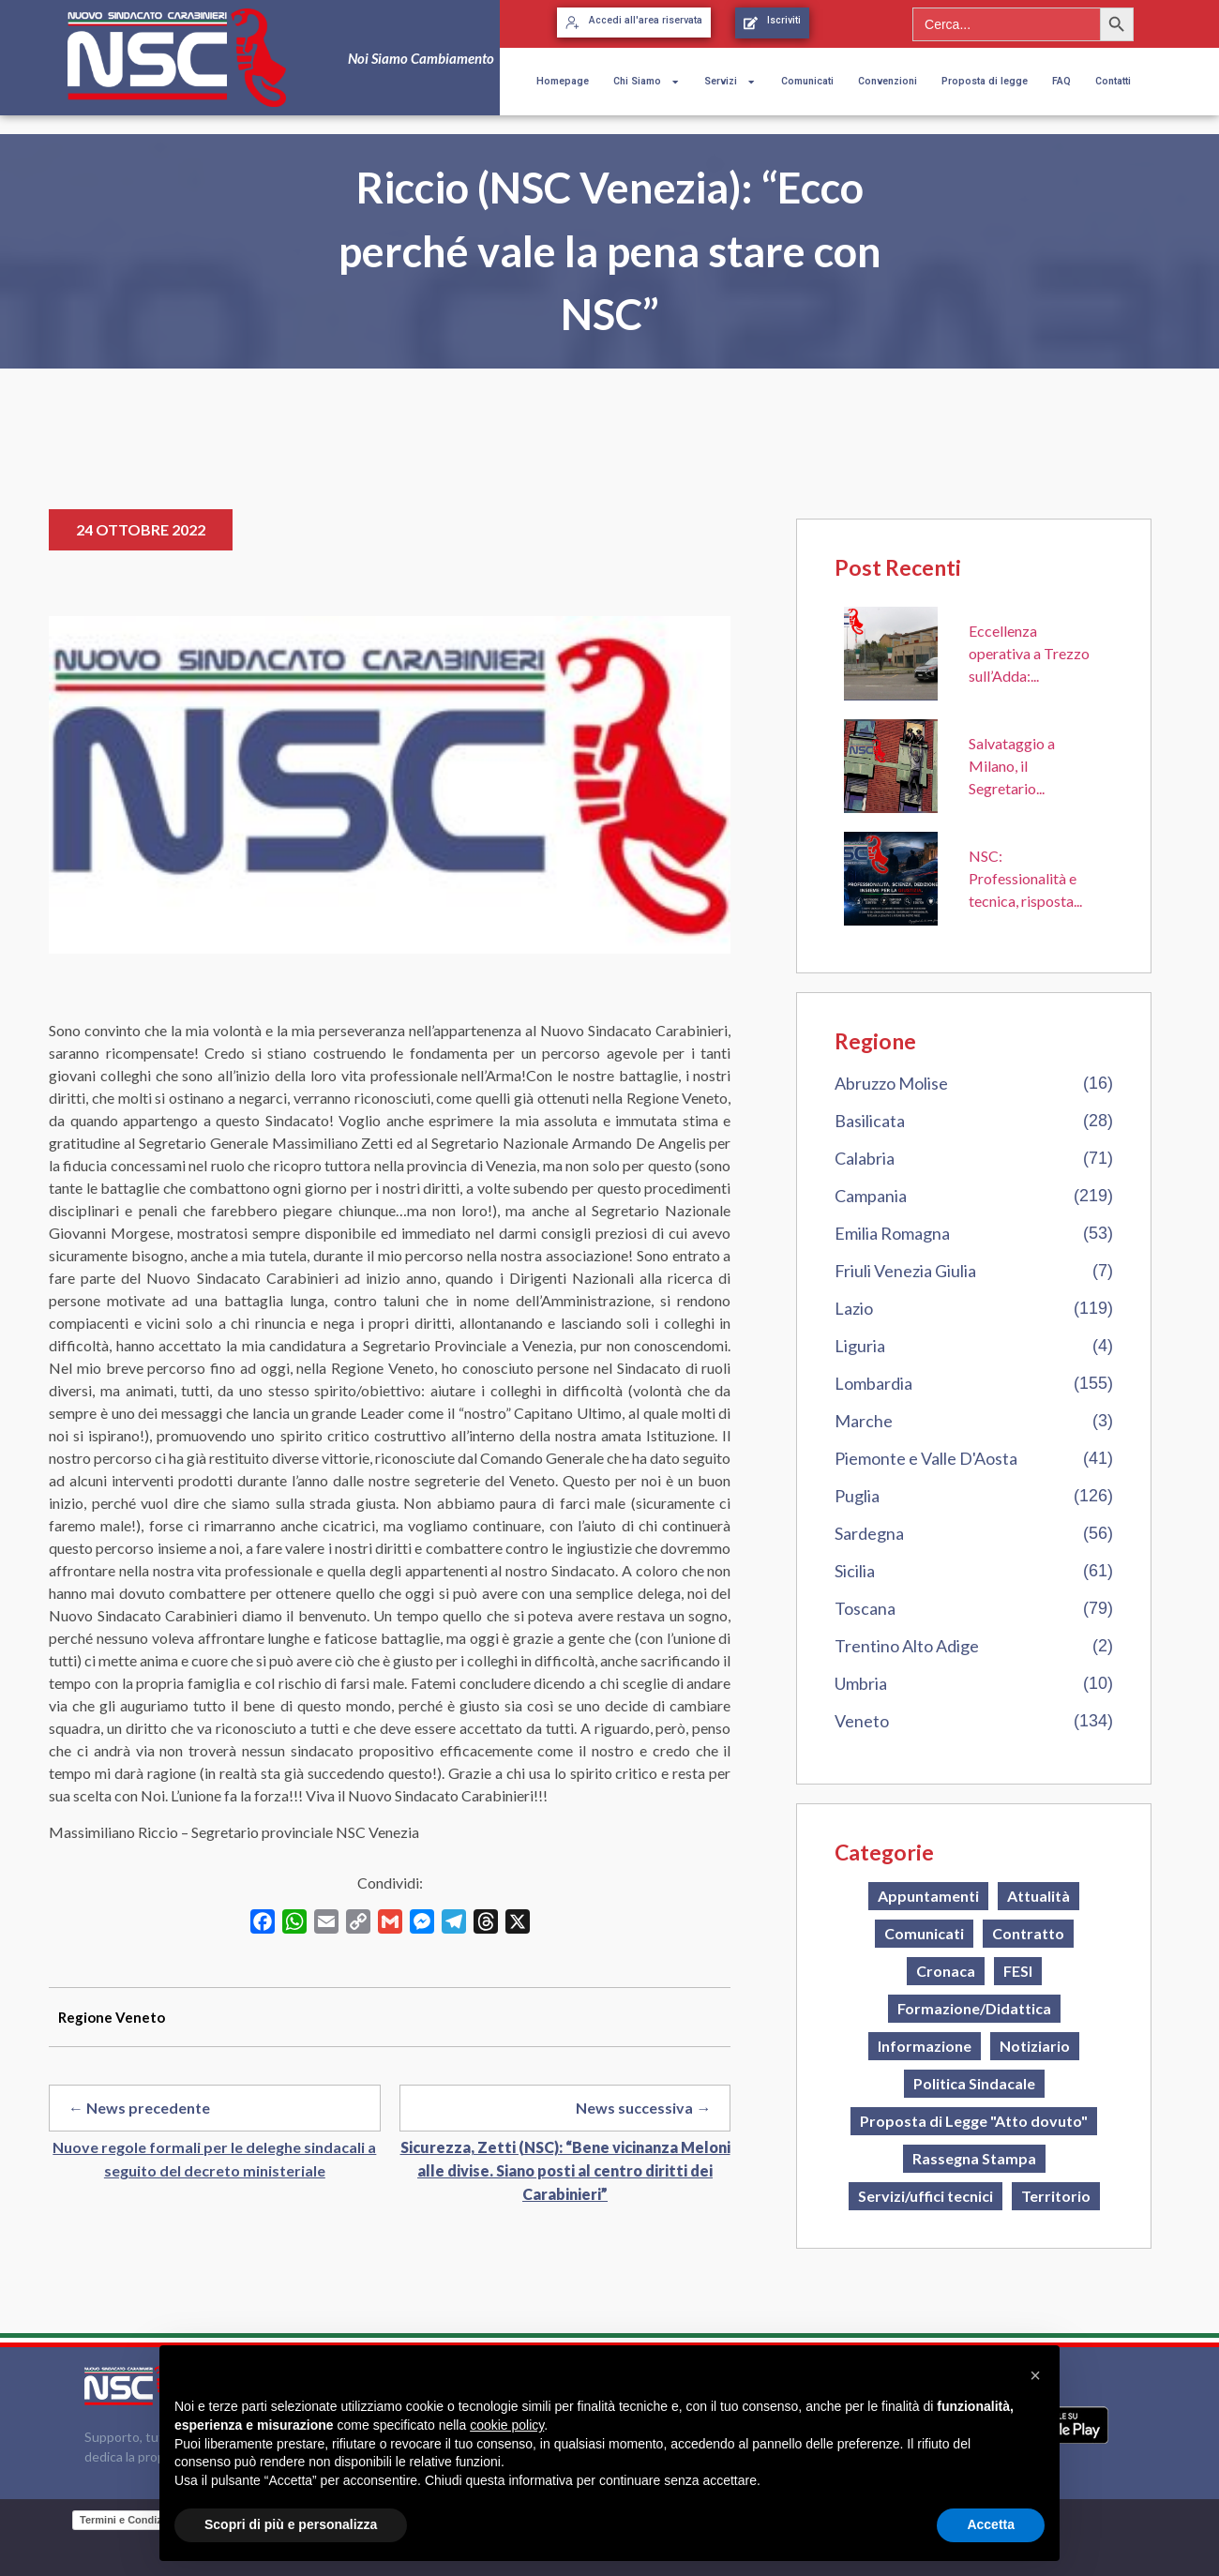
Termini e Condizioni (130, 2519)
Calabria (865, 1158)
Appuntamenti (928, 1896)
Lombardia (873, 1383)
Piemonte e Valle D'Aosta (926, 1458)
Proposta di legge (984, 81)
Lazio (854, 1308)
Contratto (1028, 1933)
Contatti (1113, 81)
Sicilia (855, 1570)
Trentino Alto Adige (907, 1645)
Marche (864, 1420)
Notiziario (1035, 2046)
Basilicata (870, 1120)
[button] (1035, 2375)
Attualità (1038, 1896)
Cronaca (945, 1971)
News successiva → (643, 2108)
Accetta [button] (991, 2524)
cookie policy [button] (507, 2425)
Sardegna (869, 1533)
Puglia (857, 1495)
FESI (1017, 1971)
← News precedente (139, 2108)
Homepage (562, 81)
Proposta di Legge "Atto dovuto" (974, 2121)
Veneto (862, 1720)
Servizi (730, 82)
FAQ (1061, 81)
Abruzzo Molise (891, 1083)
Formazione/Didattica (974, 2008)
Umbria (861, 1683)
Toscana (865, 1608)
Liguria (860, 1345)
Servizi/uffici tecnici (925, 2196)
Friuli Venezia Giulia (905, 1270)
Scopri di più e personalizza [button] (290, 2524)
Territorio (1056, 2196)
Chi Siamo (646, 82)
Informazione (924, 2046)
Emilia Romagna (892, 1233)
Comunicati (807, 81)
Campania (871, 1195)
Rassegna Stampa (974, 2158)
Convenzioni (887, 81)
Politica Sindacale (974, 2083)
